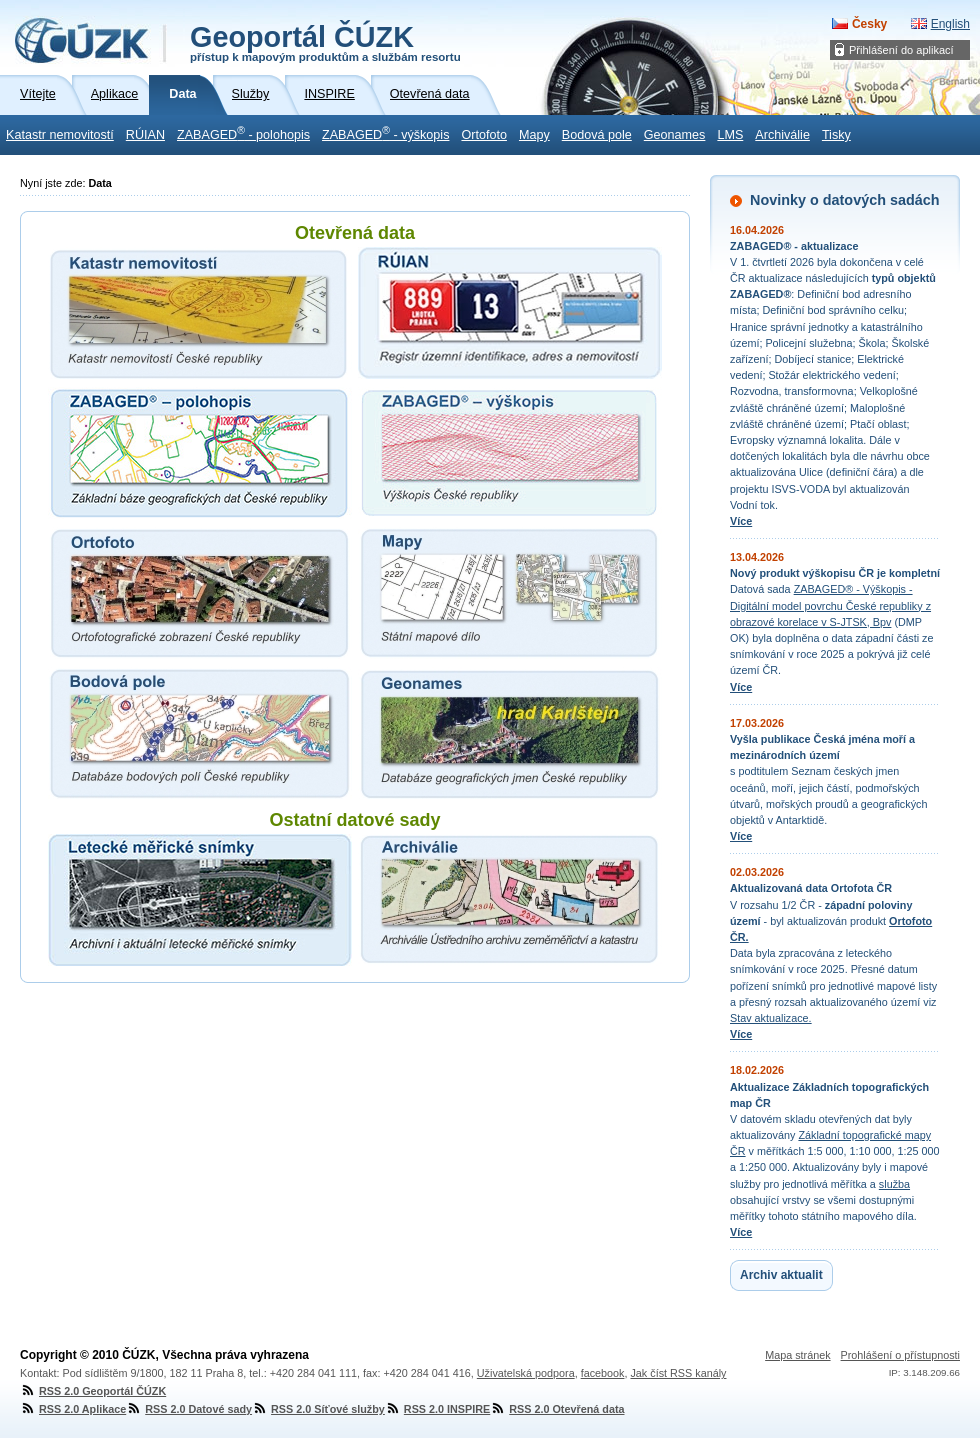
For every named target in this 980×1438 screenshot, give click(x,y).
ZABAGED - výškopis (385, 133)
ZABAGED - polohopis (243, 133)
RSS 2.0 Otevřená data (557, 1409)
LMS (730, 135)
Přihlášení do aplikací (901, 50)
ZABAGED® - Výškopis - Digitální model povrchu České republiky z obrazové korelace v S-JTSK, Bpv (830, 605)
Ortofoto (484, 135)
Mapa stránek (797, 1355)
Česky (869, 24)
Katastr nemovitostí (60, 135)
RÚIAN (145, 135)
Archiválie (782, 135)
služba (894, 1184)
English (950, 24)
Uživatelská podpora (526, 1373)
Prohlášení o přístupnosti (900, 1355)
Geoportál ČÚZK (325, 42)
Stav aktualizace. (771, 1018)
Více (741, 521)
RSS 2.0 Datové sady (189, 1409)
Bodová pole (597, 135)
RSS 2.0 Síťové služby (318, 1409)
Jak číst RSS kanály (678, 1373)
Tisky (836, 135)
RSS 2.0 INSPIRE (437, 1409)
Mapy (534, 135)
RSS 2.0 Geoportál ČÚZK (93, 1391)
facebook (603, 1373)
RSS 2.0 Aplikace (73, 1409)
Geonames (675, 135)
